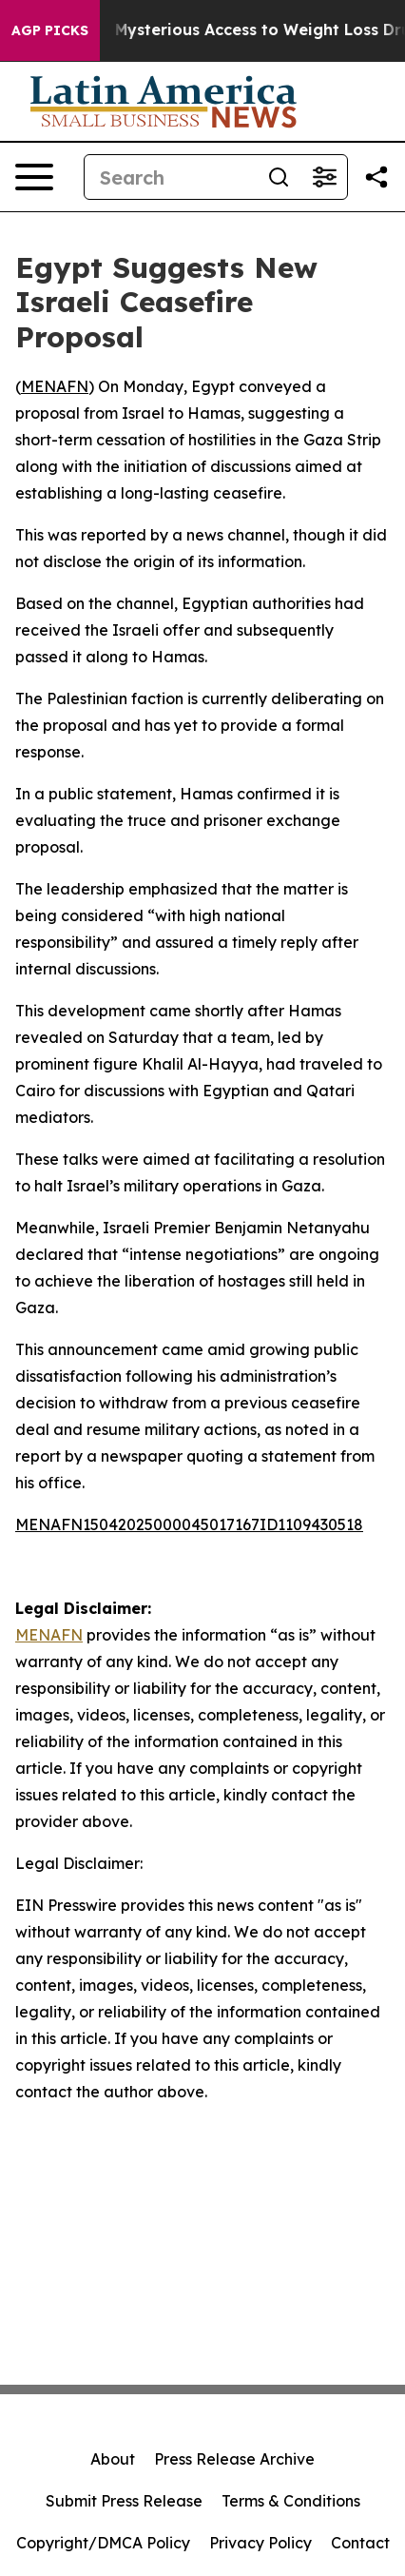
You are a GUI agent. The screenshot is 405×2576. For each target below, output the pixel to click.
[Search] (170, 177)
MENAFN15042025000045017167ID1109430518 (189, 1524)
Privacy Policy (260, 2542)
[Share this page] (376, 177)
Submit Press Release (124, 2500)
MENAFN (54, 386)
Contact (360, 2542)
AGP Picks (49, 30)
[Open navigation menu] (34, 177)
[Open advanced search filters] (324, 177)
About (112, 2458)
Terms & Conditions (291, 2500)
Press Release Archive (234, 2458)
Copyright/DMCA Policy (103, 2542)
